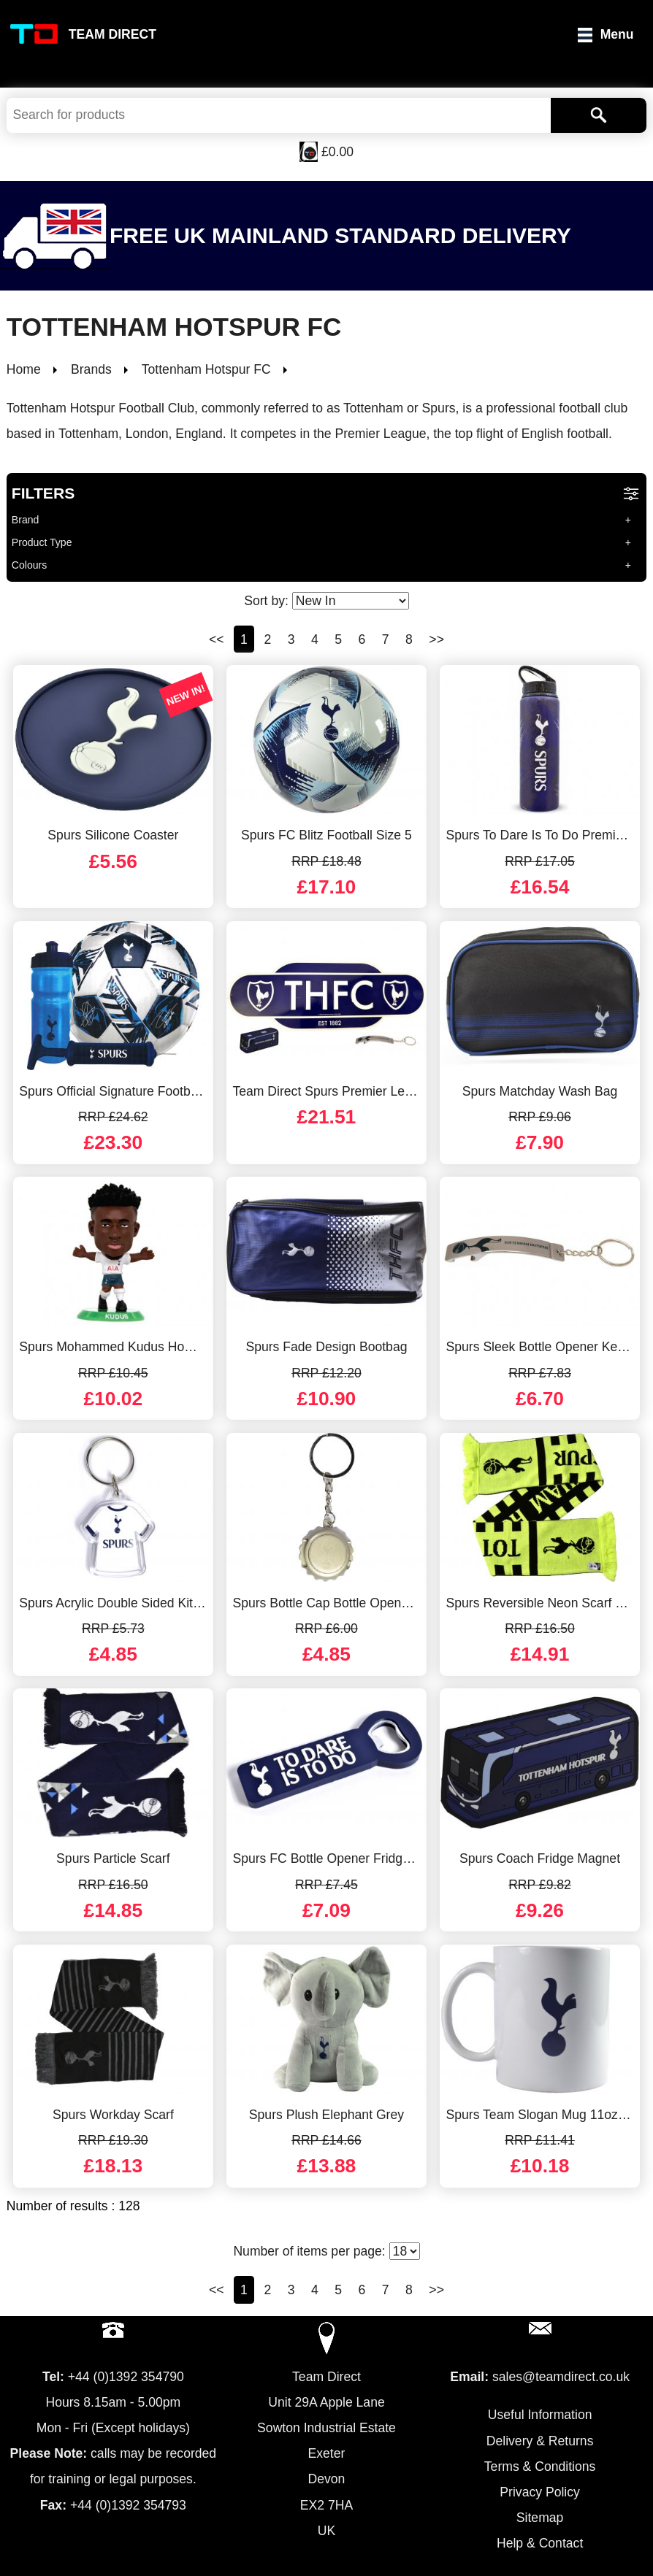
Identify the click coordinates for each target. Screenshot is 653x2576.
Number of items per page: (326, 2251)
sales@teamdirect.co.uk (561, 2376)
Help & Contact (540, 2543)
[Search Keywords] (279, 115)
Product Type (42, 542)
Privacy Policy (540, 2492)
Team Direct (112, 34)
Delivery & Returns (540, 2441)
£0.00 (337, 152)
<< (216, 638)
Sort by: (326, 600)
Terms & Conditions (540, 2466)
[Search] (598, 115)
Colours (29, 565)
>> (436, 638)
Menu (617, 34)
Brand (25, 520)
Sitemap (540, 2517)
